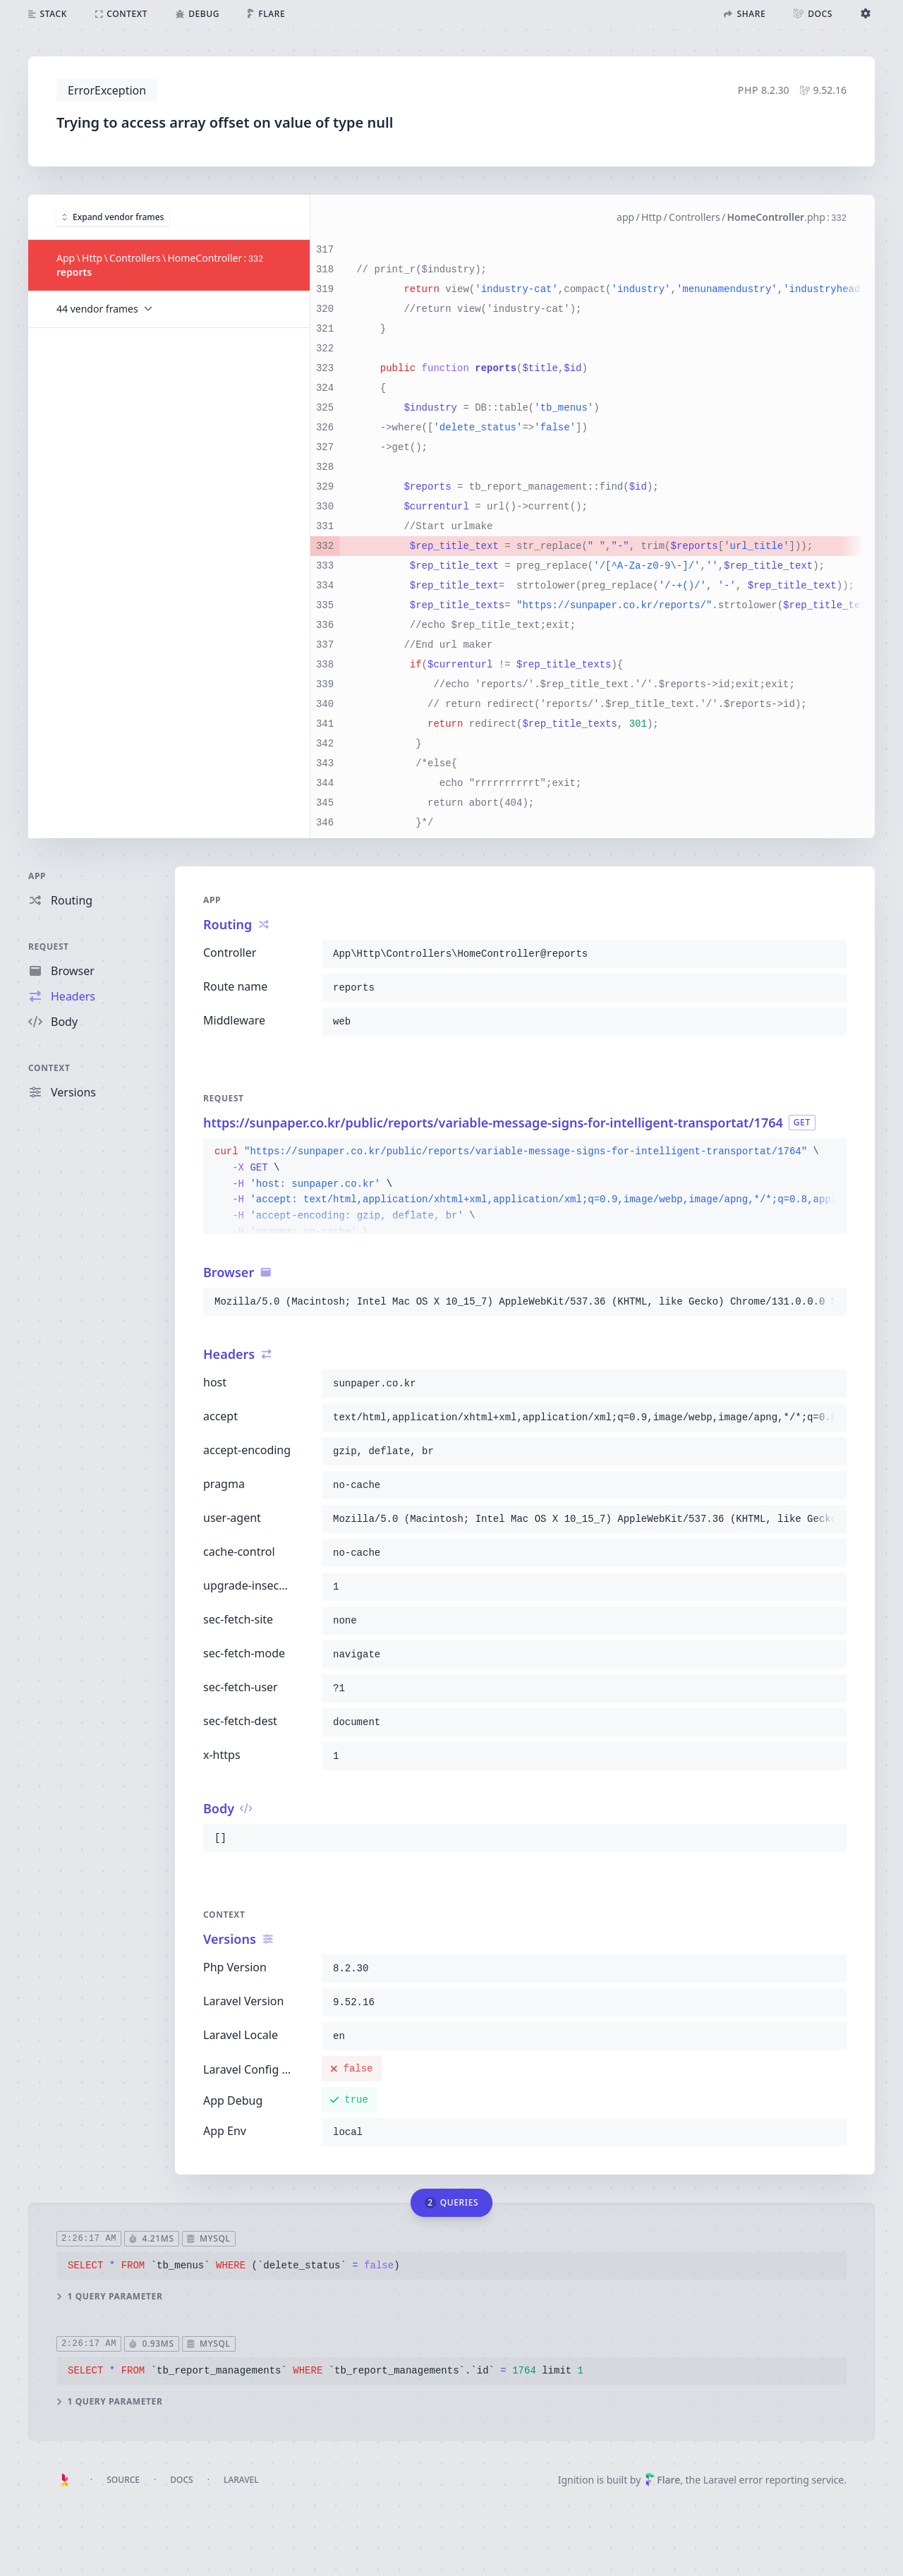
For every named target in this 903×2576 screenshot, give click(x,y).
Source (123, 2480)
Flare (662, 2479)
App (37, 876)
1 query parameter (109, 2296)
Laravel (241, 2480)
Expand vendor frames (113, 216)
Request (48, 947)
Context (49, 1068)
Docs (181, 2480)
